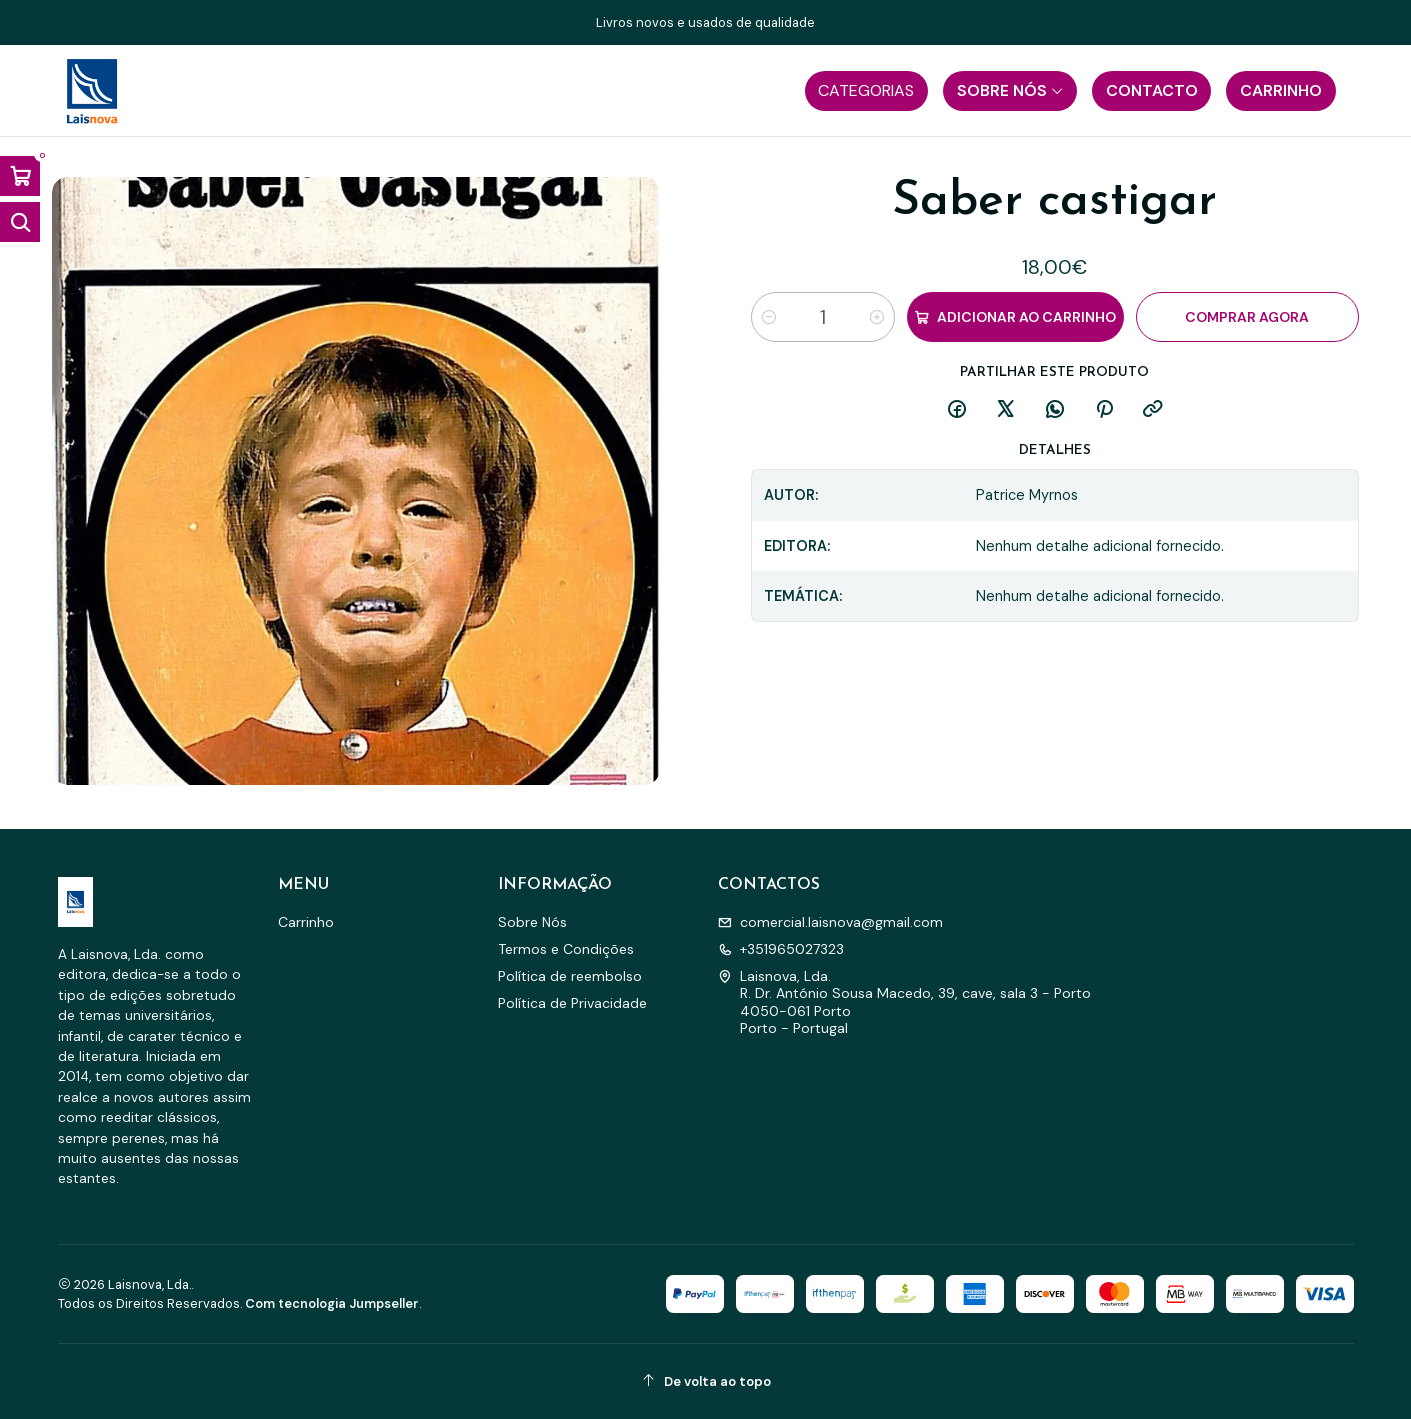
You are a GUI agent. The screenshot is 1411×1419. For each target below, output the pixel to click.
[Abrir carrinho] (20, 176)
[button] (866, 91)
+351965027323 (781, 949)
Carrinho (306, 922)
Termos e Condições (566, 949)
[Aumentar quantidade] (877, 317)
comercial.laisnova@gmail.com (830, 922)
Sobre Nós (532, 922)
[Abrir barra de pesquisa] (20, 222)
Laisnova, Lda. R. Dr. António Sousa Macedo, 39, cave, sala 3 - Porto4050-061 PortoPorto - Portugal (904, 1002)
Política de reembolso (570, 976)
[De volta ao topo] (706, 1381)
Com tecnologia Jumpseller (332, 1303)
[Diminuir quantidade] (769, 317)
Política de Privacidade (572, 1003)
